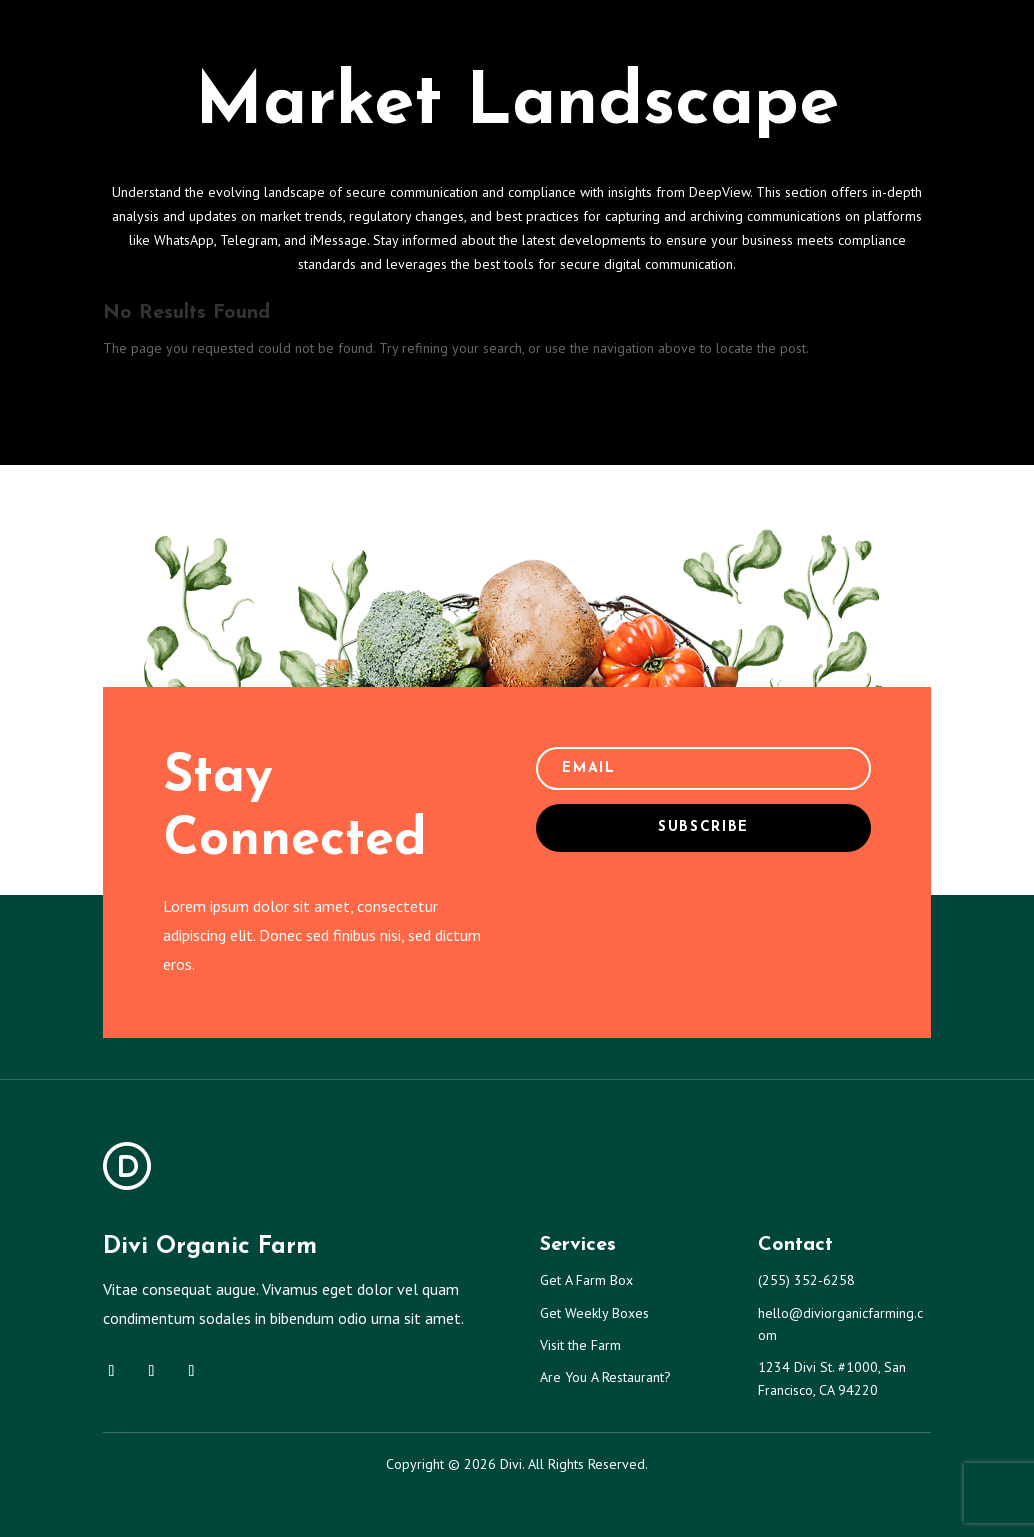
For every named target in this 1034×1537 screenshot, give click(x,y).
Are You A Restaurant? (605, 1377)
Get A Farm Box (586, 1280)
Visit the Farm (580, 1345)
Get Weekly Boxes (594, 1313)
